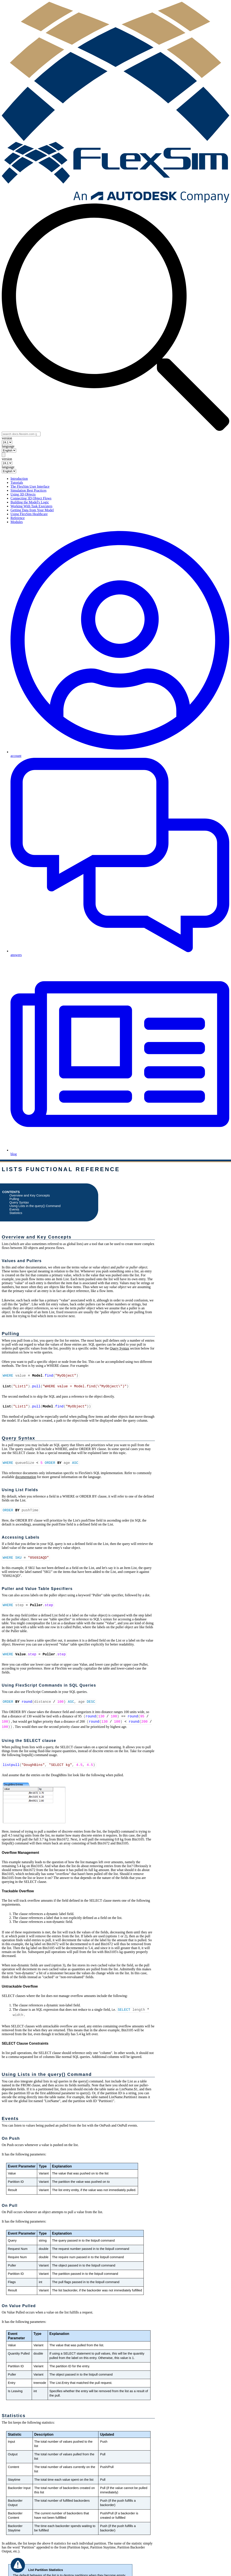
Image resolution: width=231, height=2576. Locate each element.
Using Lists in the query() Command (35, 1206)
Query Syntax (19, 1202)
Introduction (19, 478)
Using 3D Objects (23, 494)
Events (14, 1209)
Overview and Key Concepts (29, 1195)
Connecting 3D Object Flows (30, 498)
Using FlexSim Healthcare (29, 514)
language (8, 446)
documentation (25, 1477)
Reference (17, 518)
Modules (16, 522)
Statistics (15, 1213)
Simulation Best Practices (28, 490)
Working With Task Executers (31, 506)
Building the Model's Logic (29, 502)
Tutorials (16, 482)
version (7, 438)
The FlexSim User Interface (29, 486)
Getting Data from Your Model (32, 510)
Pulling (14, 1199)
